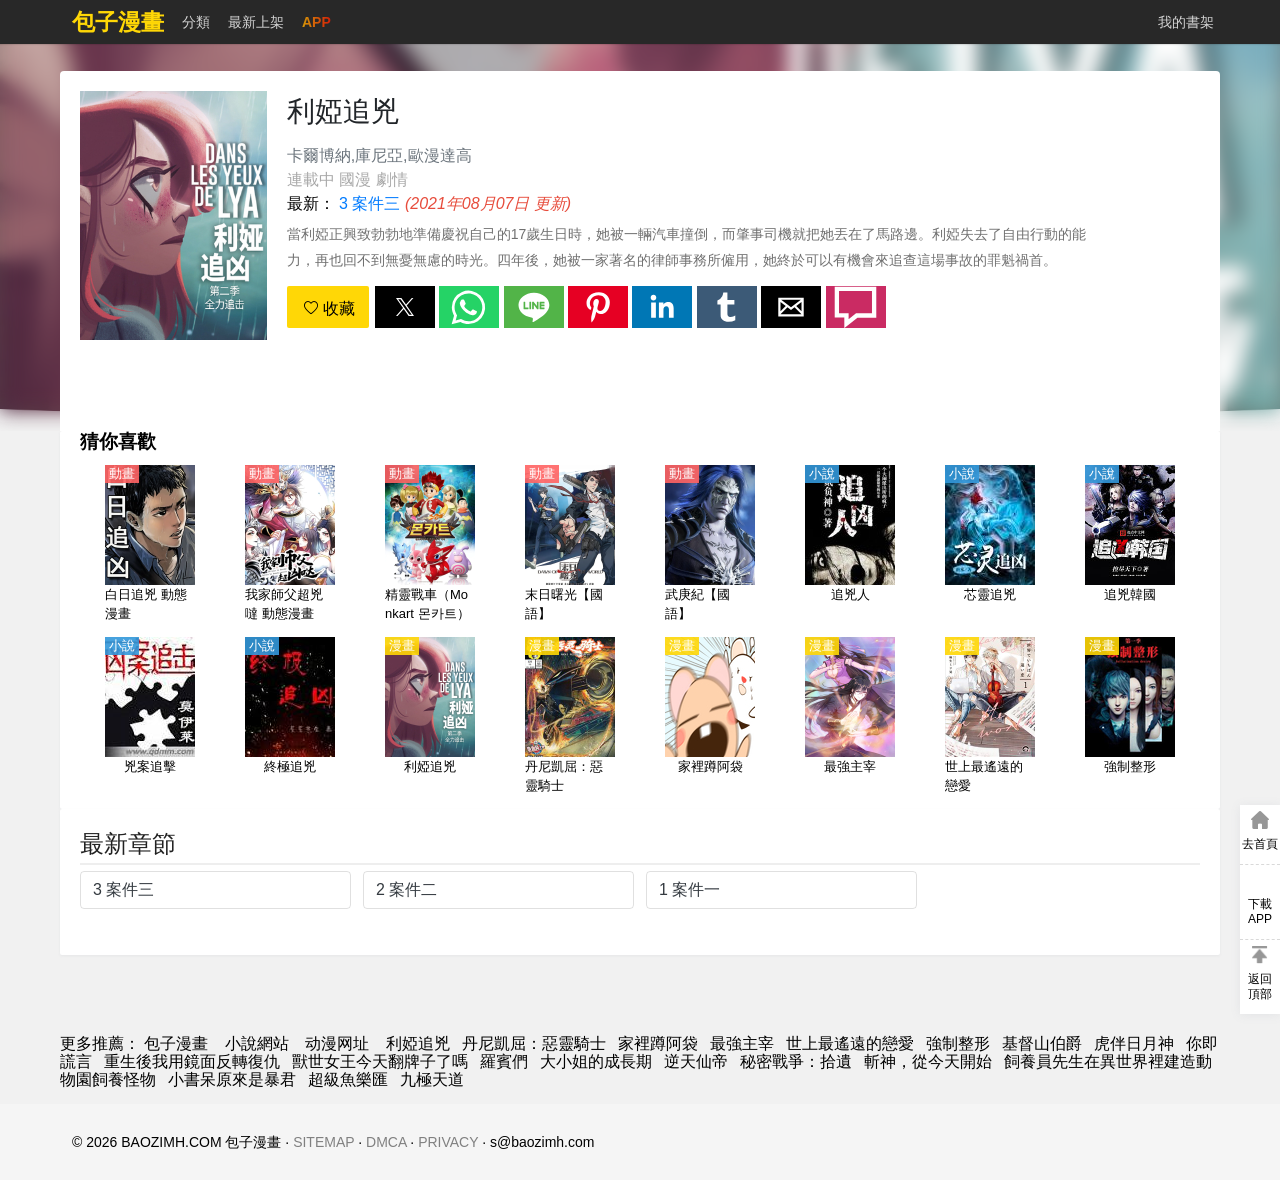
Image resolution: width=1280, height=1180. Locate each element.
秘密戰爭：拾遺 (796, 1061)
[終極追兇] (290, 717)
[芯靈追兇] (990, 545)
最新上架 (256, 22)
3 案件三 (369, 203)
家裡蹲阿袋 (658, 1043)
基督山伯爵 (1042, 1043)
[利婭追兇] (430, 717)
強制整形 (958, 1043)
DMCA (386, 1142)
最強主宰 (742, 1043)
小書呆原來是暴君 (232, 1079)
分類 (196, 22)
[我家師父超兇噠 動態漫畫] (290, 545)
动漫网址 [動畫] (337, 1043)
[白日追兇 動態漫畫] (150, 545)
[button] (405, 307)
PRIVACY (448, 1142)
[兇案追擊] (150, 717)
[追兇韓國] (1130, 545)
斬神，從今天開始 (928, 1061)
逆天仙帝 (696, 1061)
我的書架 (1186, 22)
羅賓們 (504, 1061)
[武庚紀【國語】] (710, 545)
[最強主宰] (850, 717)
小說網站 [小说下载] (257, 1043)
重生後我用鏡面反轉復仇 (192, 1061)
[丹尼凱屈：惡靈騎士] (570, 717)
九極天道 (432, 1079)
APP (316, 22)
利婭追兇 (418, 1043)
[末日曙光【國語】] (570, 545)
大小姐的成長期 (596, 1061)
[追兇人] (850, 545)
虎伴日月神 (1134, 1043)
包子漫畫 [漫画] (176, 1043)
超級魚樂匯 (348, 1079)
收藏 (329, 308)
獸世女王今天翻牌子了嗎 (380, 1061)
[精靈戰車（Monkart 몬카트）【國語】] (430, 545)
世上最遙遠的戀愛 (850, 1043)
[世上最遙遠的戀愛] (990, 717)
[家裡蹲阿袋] (710, 717)
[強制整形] (1130, 717)
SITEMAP (323, 1142)
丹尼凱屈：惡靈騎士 (534, 1043)
